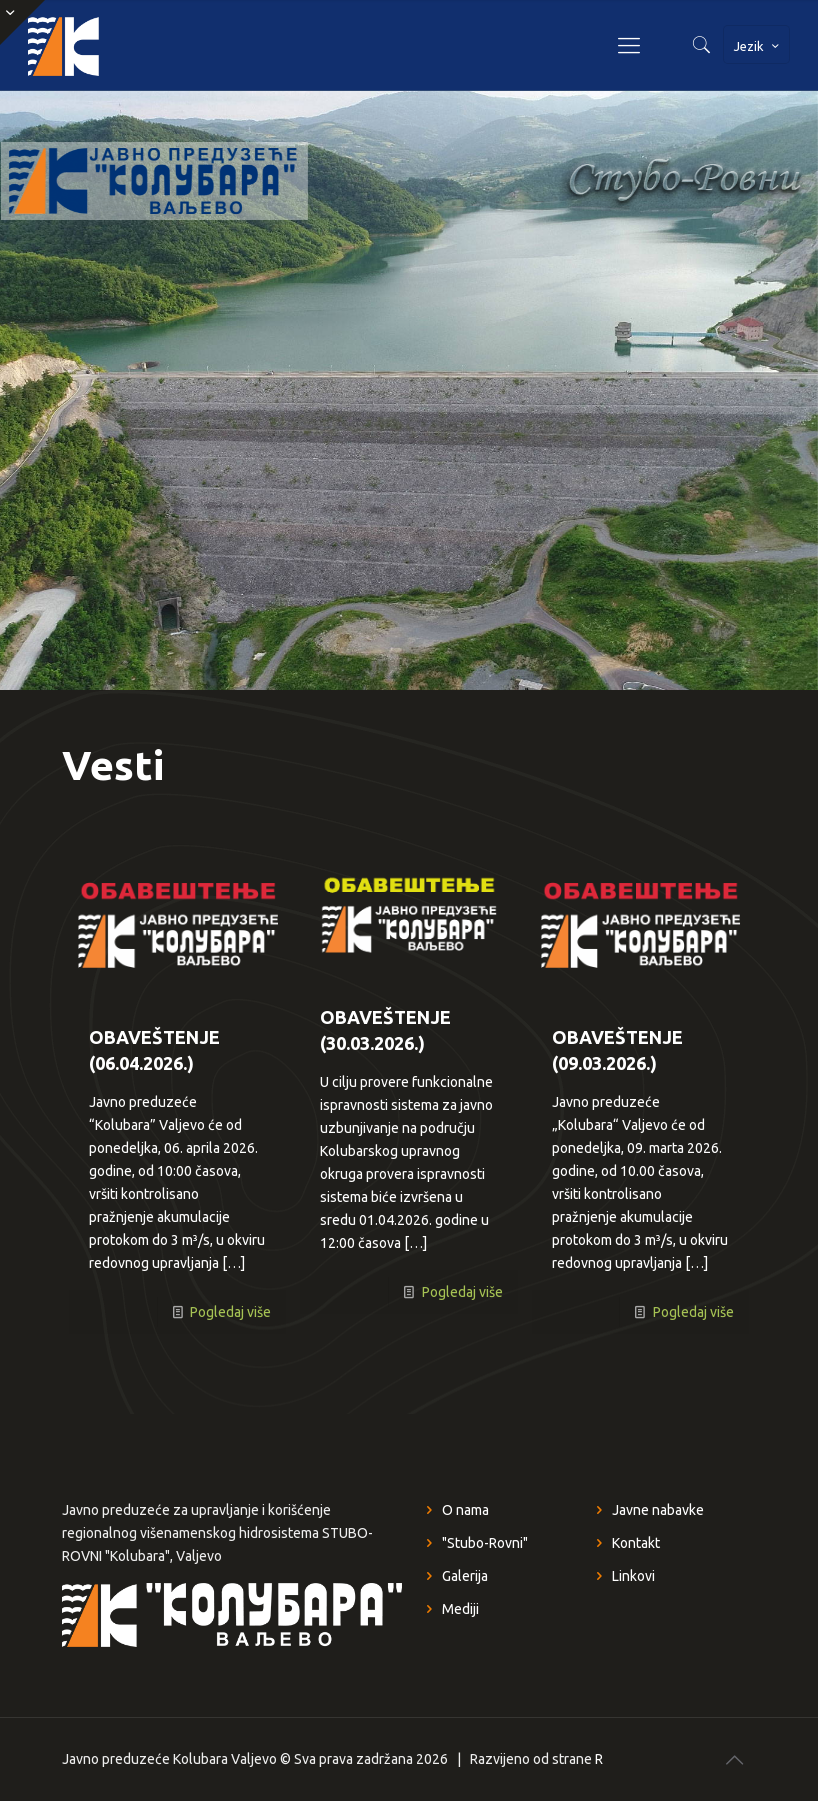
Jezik (758, 46)
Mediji (460, 1609)
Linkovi (633, 1576)
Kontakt (636, 1543)
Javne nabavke (658, 1510)
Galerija (465, 1576)
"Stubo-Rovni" (485, 1543)
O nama (465, 1510)
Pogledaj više (230, 1312)
